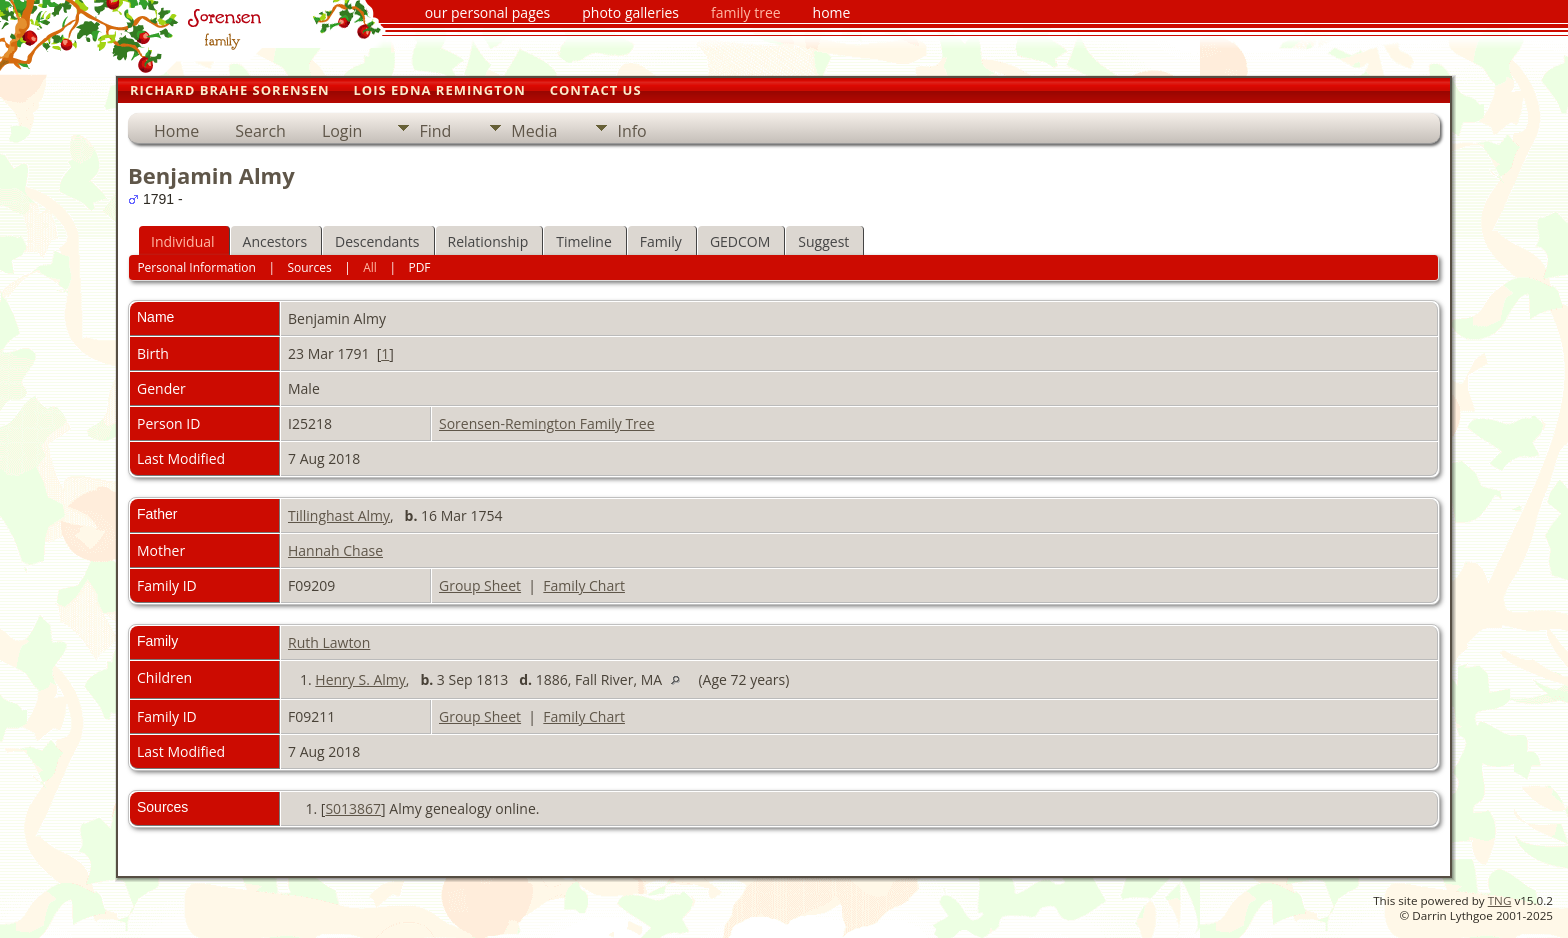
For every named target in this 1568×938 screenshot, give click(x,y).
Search (260, 131)
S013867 (353, 808)
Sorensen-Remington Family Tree (547, 423)
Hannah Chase (335, 550)
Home (176, 131)
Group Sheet (480, 585)
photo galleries (630, 12)
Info (631, 131)
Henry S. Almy (360, 679)
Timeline (584, 241)
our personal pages (488, 12)
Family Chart (584, 585)
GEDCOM (740, 241)
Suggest (823, 241)
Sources (309, 267)
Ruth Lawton (329, 642)
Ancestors (275, 241)
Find (435, 131)
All (370, 267)
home (832, 12)
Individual (183, 241)
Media (534, 131)
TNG (1500, 900)
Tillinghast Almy (339, 515)
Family (661, 241)
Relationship (488, 241)
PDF (419, 267)
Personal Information (196, 267)
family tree (746, 12)
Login (342, 131)
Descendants (377, 241)
